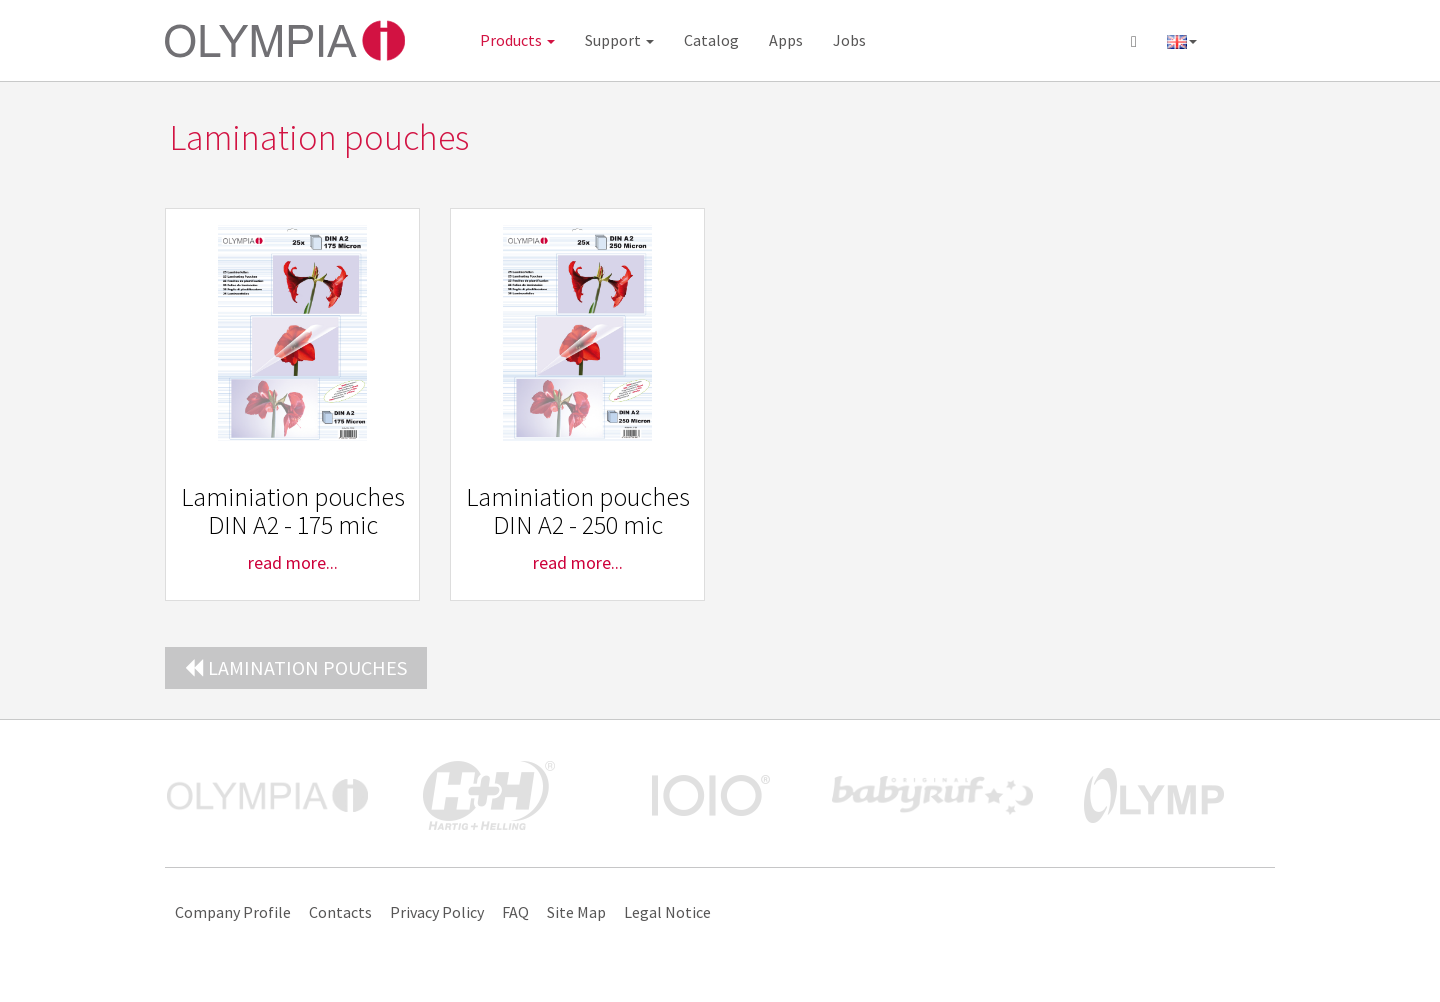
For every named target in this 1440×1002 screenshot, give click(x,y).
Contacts (340, 912)
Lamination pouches (296, 667)
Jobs (849, 40)
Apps (786, 40)
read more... (293, 562)
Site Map (576, 912)
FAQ (515, 912)
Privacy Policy (437, 912)
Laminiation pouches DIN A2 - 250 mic (578, 511)
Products (517, 40)
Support (619, 40)
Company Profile (233, 912)
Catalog (711, 40)
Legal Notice (667, 912)
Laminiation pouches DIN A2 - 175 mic (293, 511)
